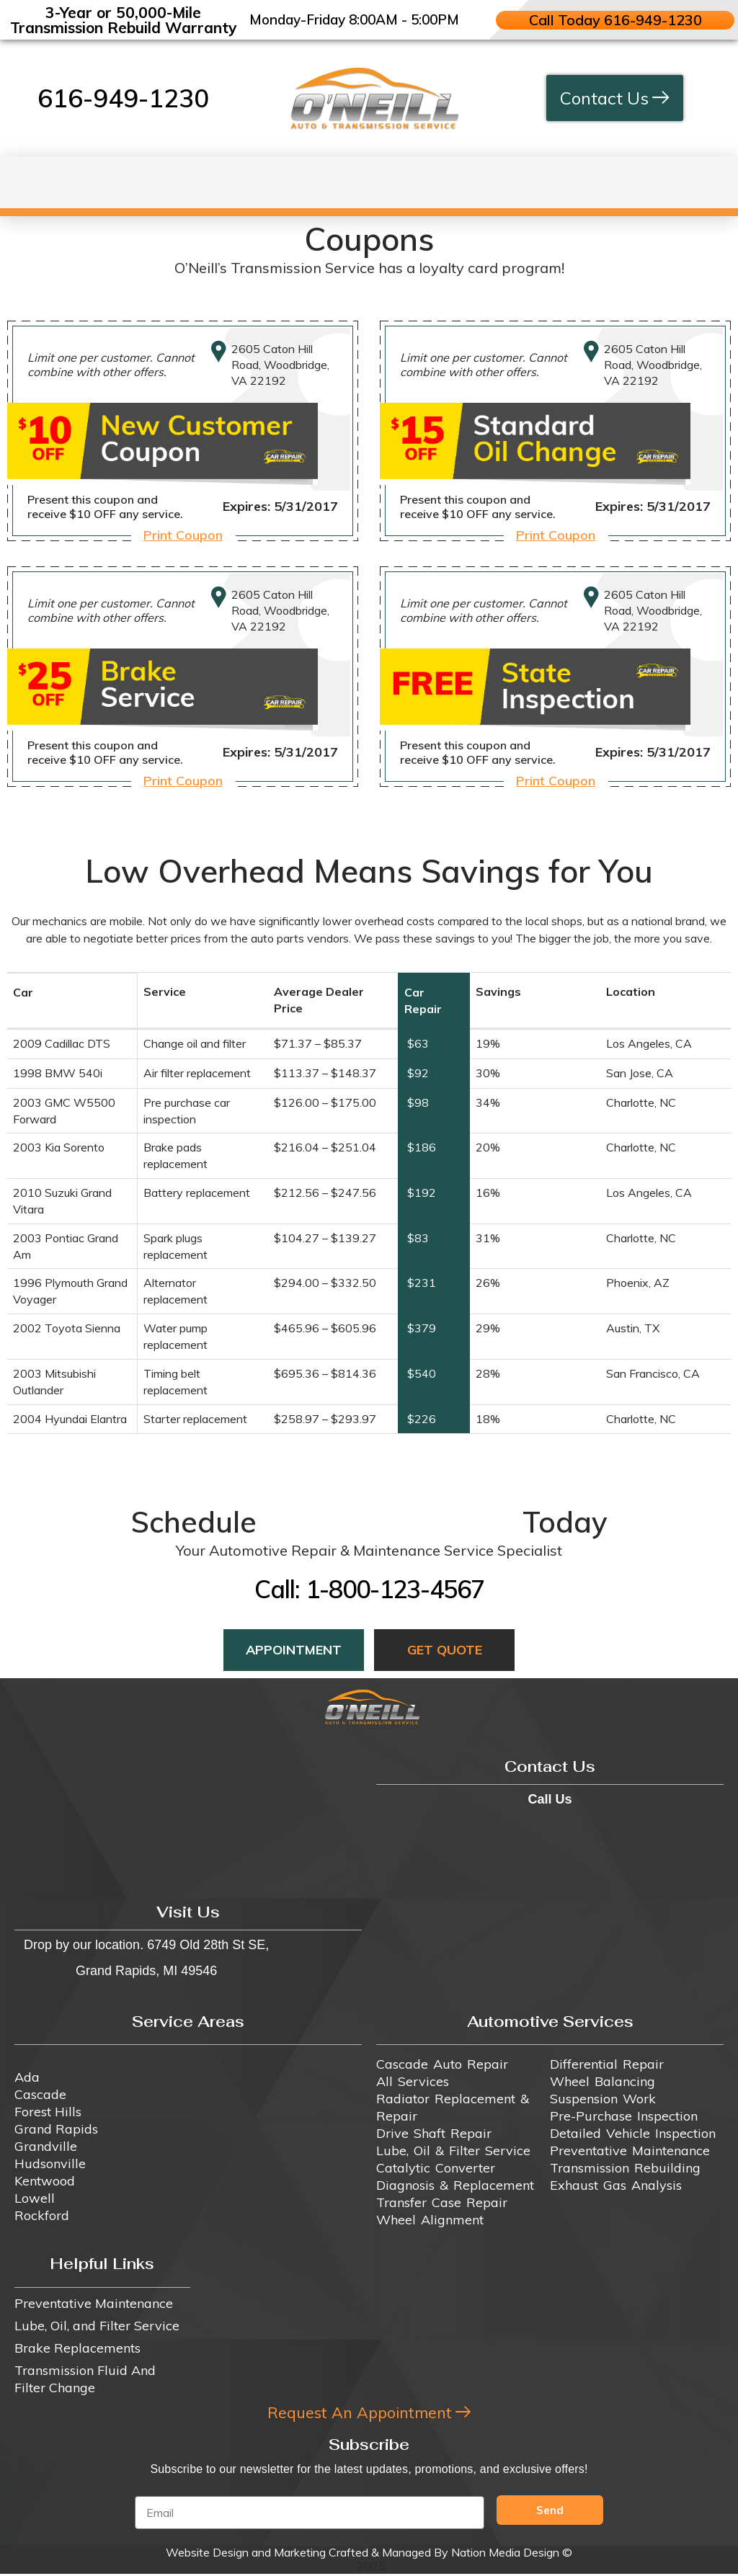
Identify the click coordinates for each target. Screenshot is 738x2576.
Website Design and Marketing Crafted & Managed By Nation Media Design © (369, 2554)
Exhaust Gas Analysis (616, 2185)
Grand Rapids (56, 2129)
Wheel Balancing (602, 2081)
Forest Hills (47, 2111)
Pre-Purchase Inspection (624, 2116)
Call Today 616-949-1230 (614, 20)
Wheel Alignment (430, 2219)
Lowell (34, 2198)
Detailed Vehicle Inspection (633, 2133)
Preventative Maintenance (630, 2150)
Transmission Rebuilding (625, 2168)
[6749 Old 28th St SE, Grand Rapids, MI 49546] (188, 1815)
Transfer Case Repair (441, 2202)
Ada (27, 2077)
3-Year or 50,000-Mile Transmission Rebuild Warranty (123, 20)
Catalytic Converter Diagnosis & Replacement (455, 2176)
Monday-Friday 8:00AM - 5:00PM (354, 19)
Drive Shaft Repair (434, 2133)
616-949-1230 (123, 98)
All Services (412, 2081)
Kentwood (44, 2180)
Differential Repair (607, 2064)
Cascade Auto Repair (442, 2064)
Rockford (41, 2215)
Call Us (550, 1799)
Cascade (40, 2094)
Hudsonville (50, 2163)
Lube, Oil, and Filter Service (96, 2325)
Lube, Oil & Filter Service (453, 2150)
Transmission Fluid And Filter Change (85, 2379)
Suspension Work (603, 2098)
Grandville (45, 2146)
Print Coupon (183, 535)
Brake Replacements (77, 2348)
